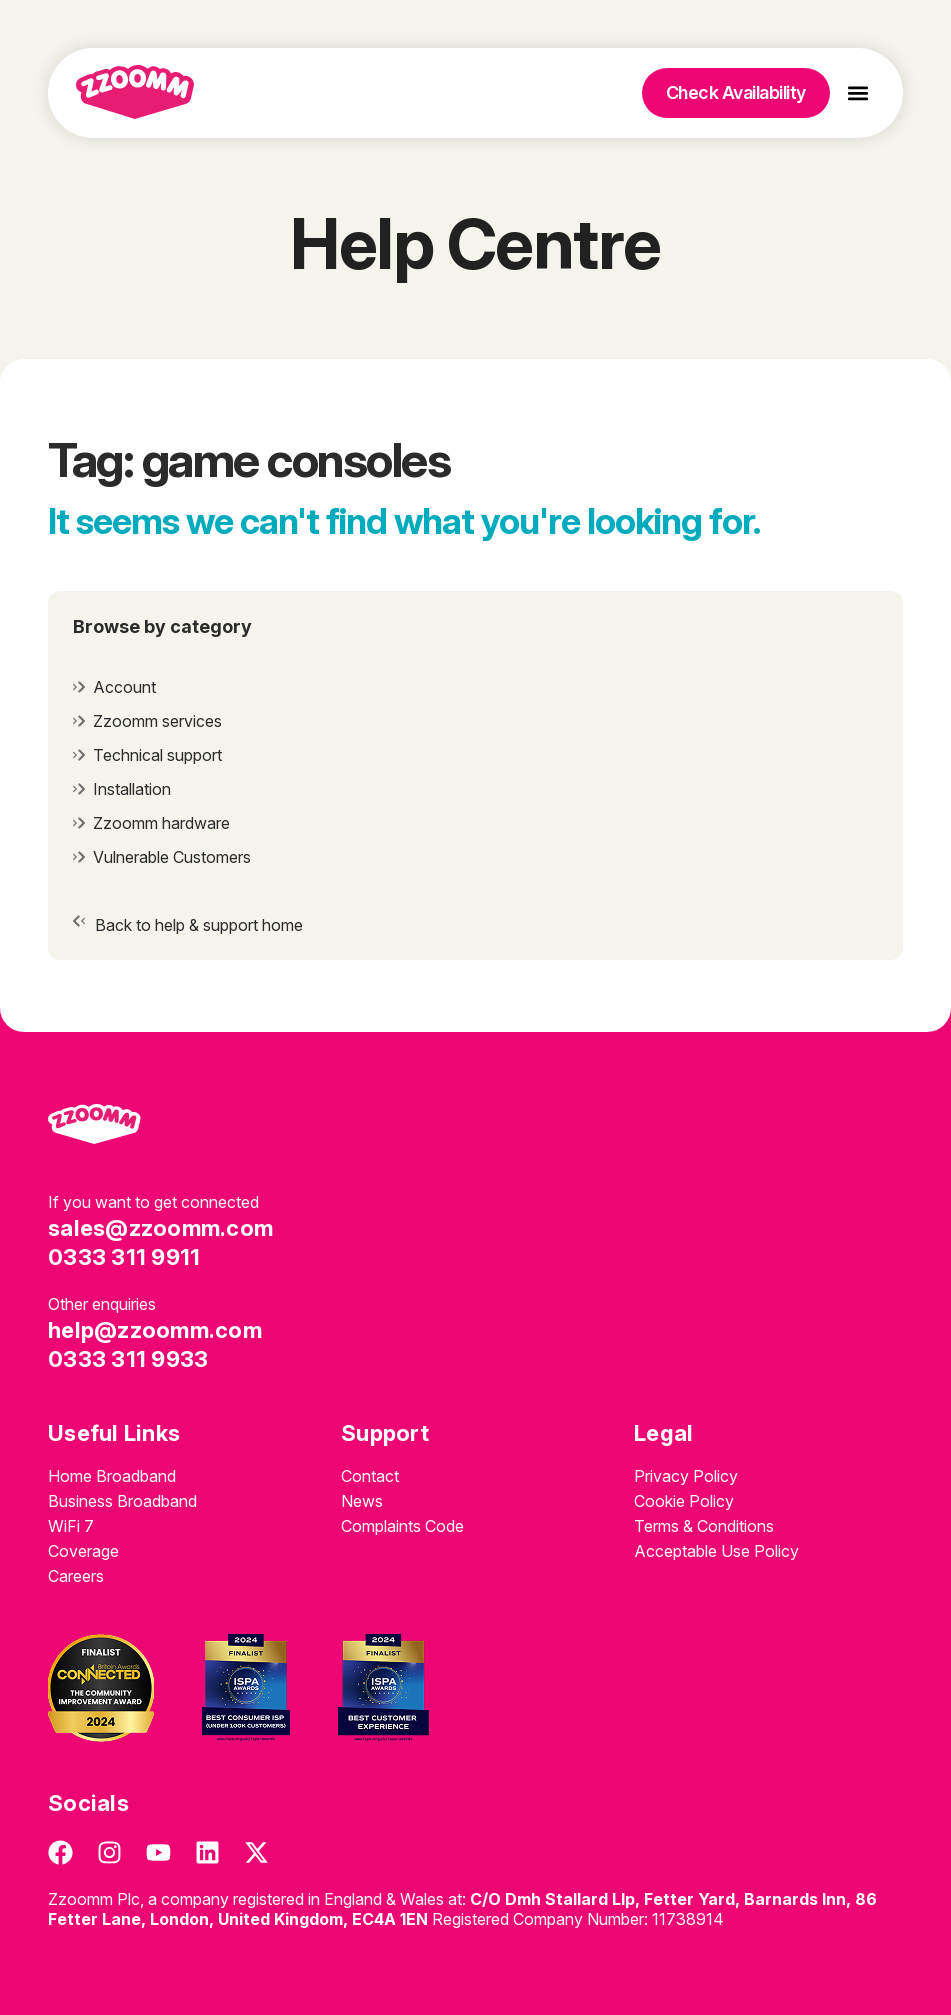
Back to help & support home (199, 925)
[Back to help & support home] (79, 921)
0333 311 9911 (124, 1257)
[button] (858, 93)
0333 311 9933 (128, 1359)
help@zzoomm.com (155, 1330)
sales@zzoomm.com (160, 1228)
